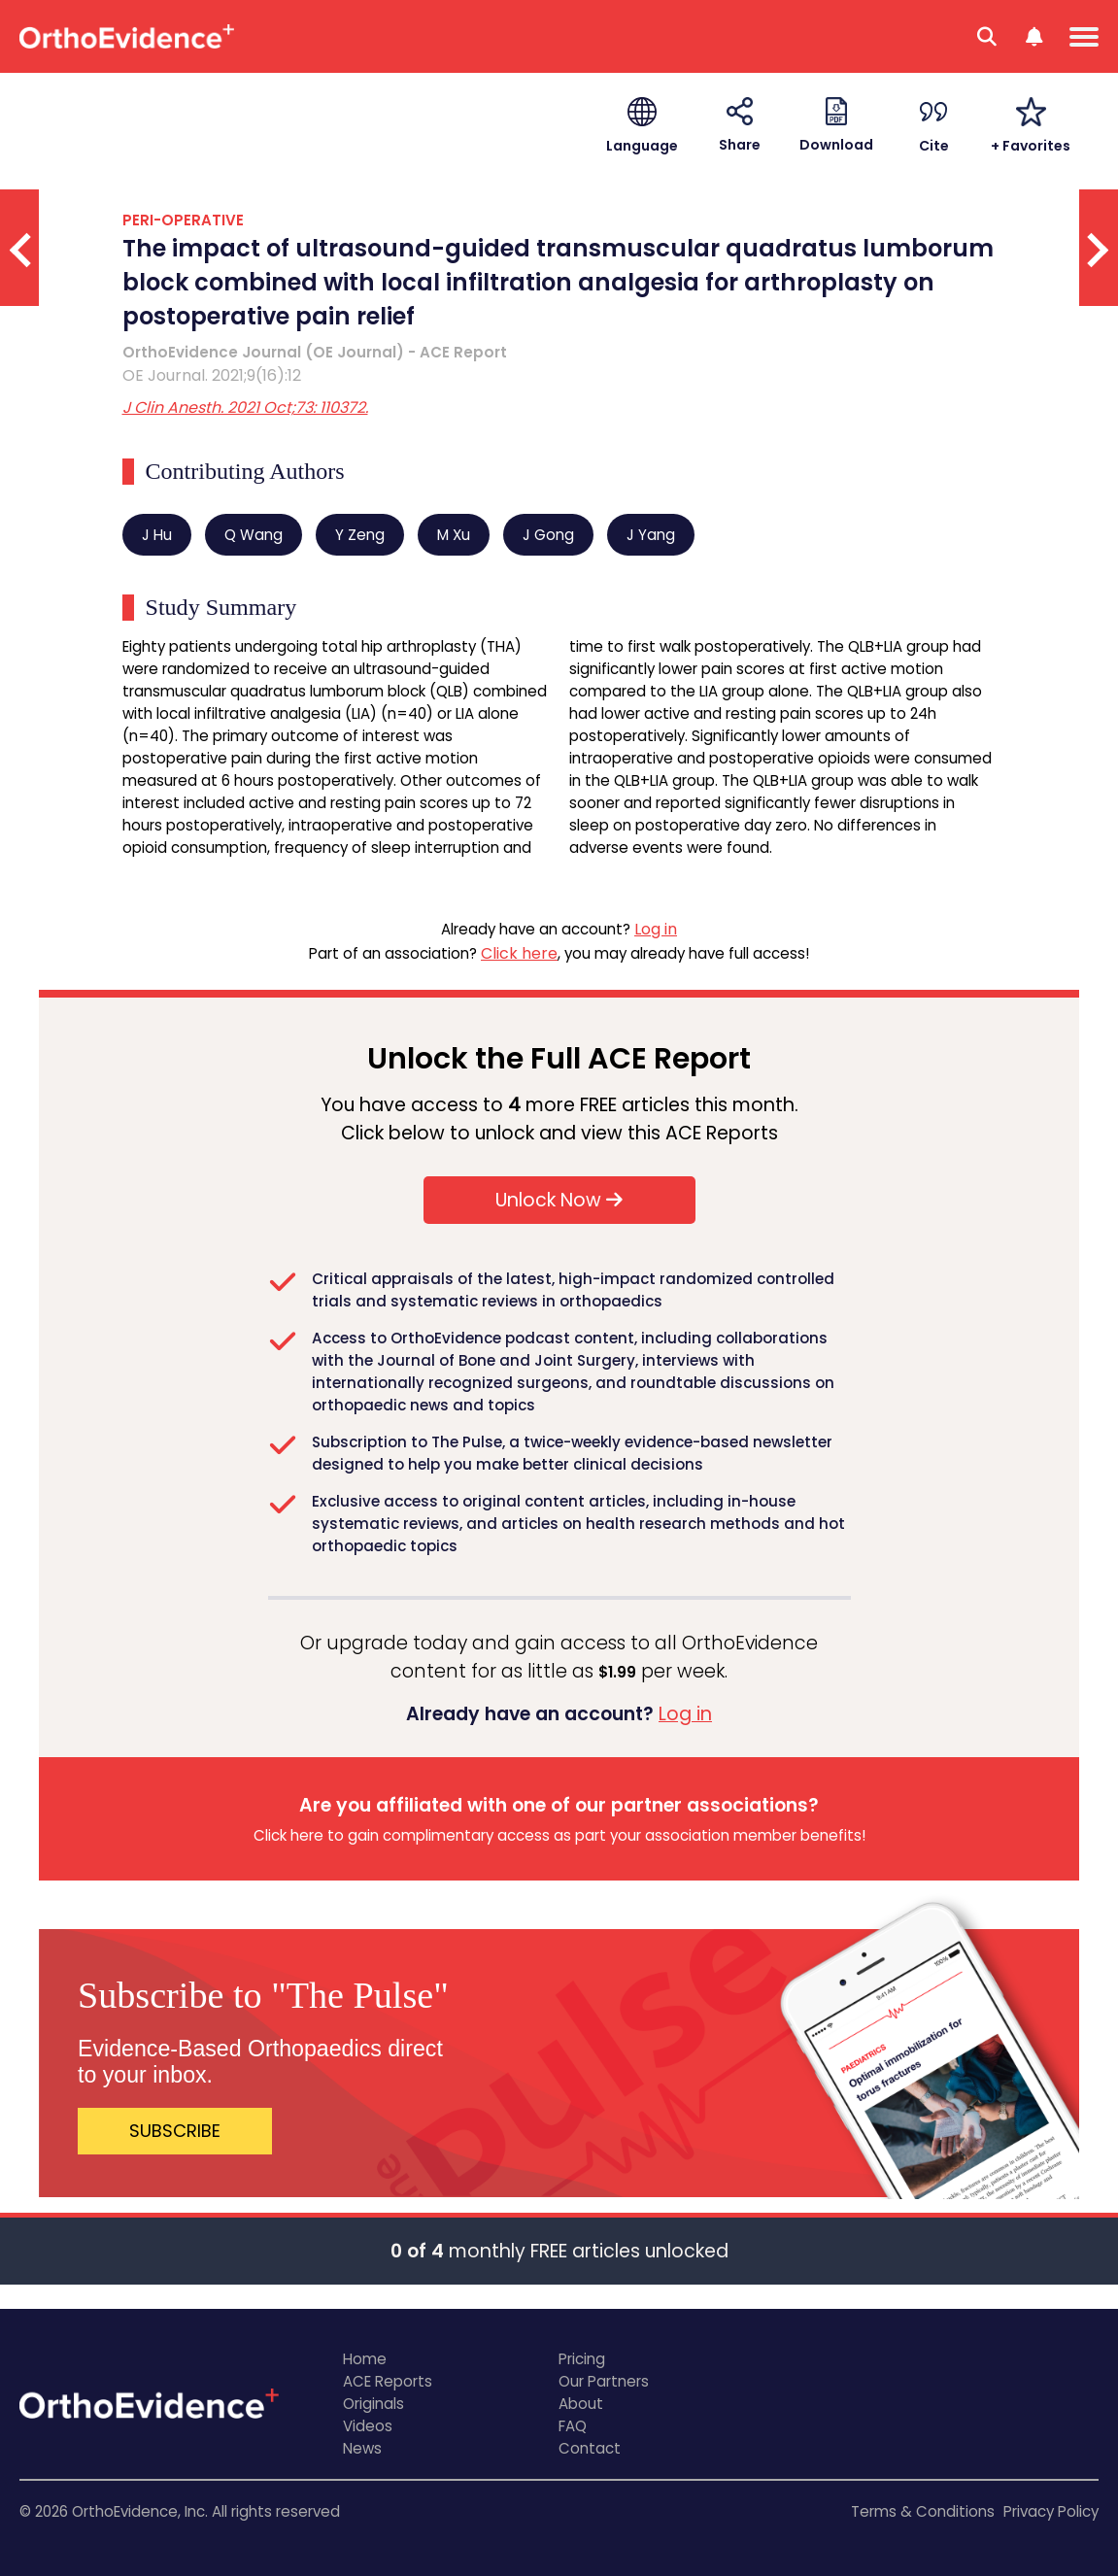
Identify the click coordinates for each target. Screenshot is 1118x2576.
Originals (373, 2403)
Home (365, 2359)
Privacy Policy (1051, 2511)
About (581, 2403)
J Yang (651, 535)
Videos (367, 2426)
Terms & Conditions (923, 2511)
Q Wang (253, 535)
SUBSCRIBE (174, 2130)
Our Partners (604, 2381)
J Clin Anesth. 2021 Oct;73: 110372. (245, 407)
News (362, 2448)
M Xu (453, 535)
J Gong (548, 535)
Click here (519, 953)
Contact (590, 2448)
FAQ (573, 2426)
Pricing (582, 2359)
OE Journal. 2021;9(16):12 (211, 375)
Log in (655, 929)
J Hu (157, 535)
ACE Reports (387, 2381)
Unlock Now (559, 1200)
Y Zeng (360, 535)
